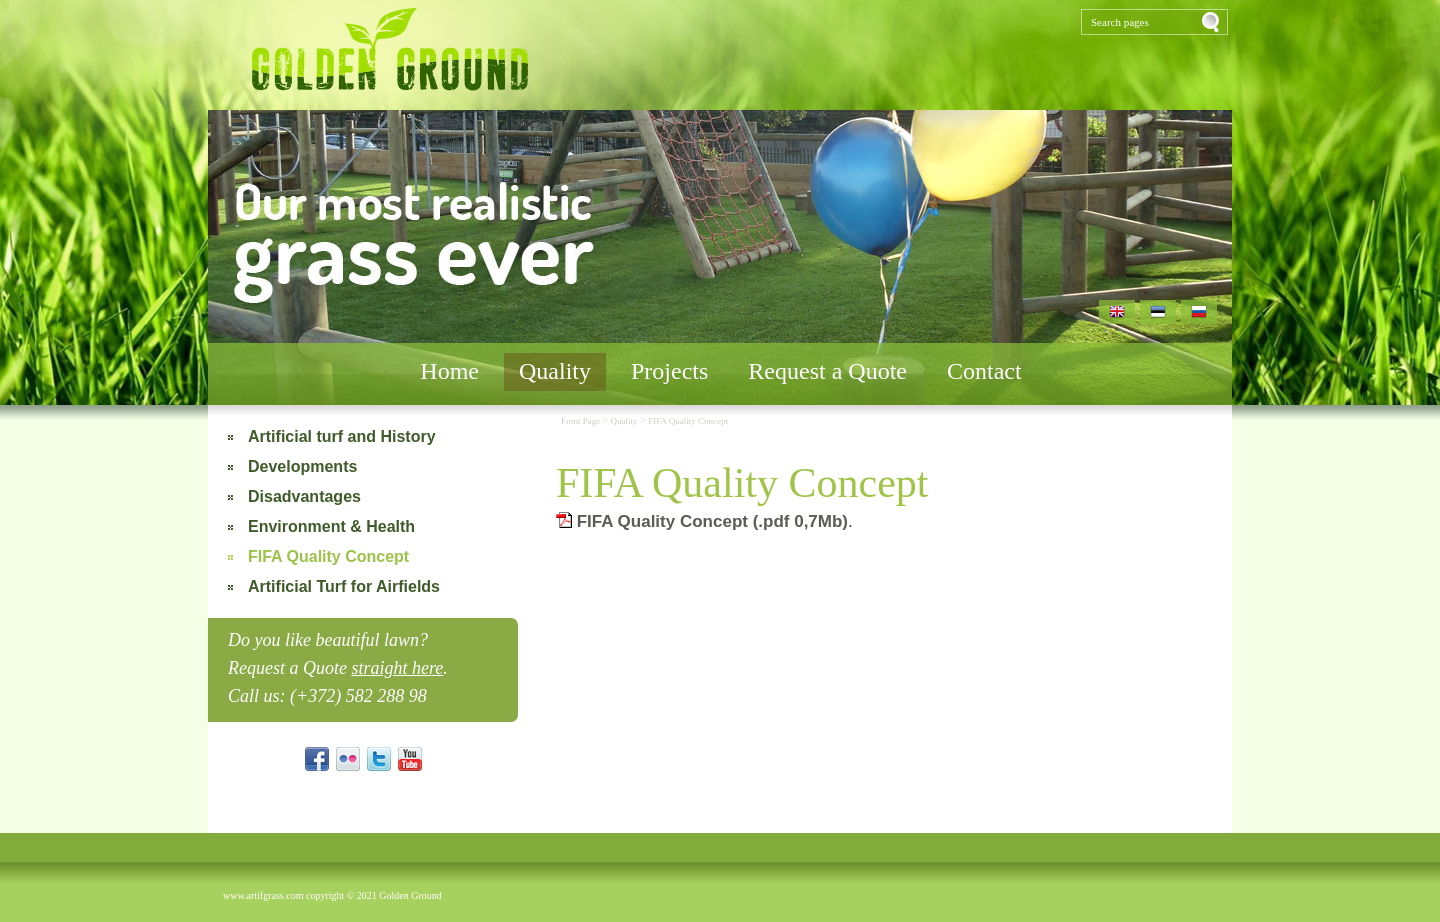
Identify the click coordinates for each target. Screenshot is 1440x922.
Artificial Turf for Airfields (344, 586)
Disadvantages (304, 496)
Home (449, 371)
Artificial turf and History (342, 436)
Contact (984, 371)
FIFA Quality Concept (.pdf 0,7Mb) (702, 521)
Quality (555, 371)
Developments (302, 466)
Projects (669, 371)
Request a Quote (827, 371)
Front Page (582, 421)
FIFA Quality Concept (328, 556)
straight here (397, 668)
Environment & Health (331, 526)
